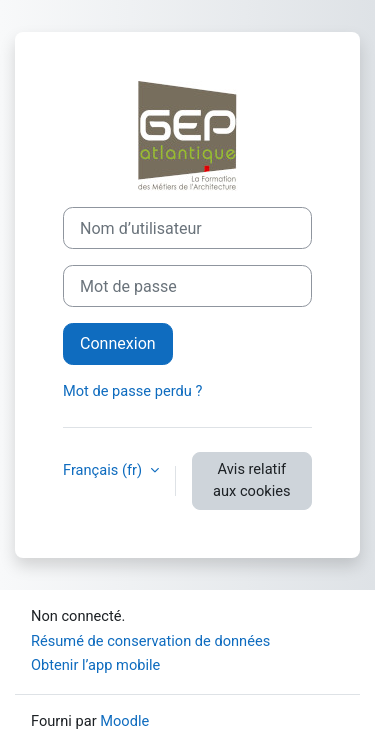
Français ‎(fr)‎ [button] (104, 470)
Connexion (118, 343)
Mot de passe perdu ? (132, 391)
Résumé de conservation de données (150, 641)
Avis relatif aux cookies (251, 480)
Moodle (124, 721)
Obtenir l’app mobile (95, 665)
